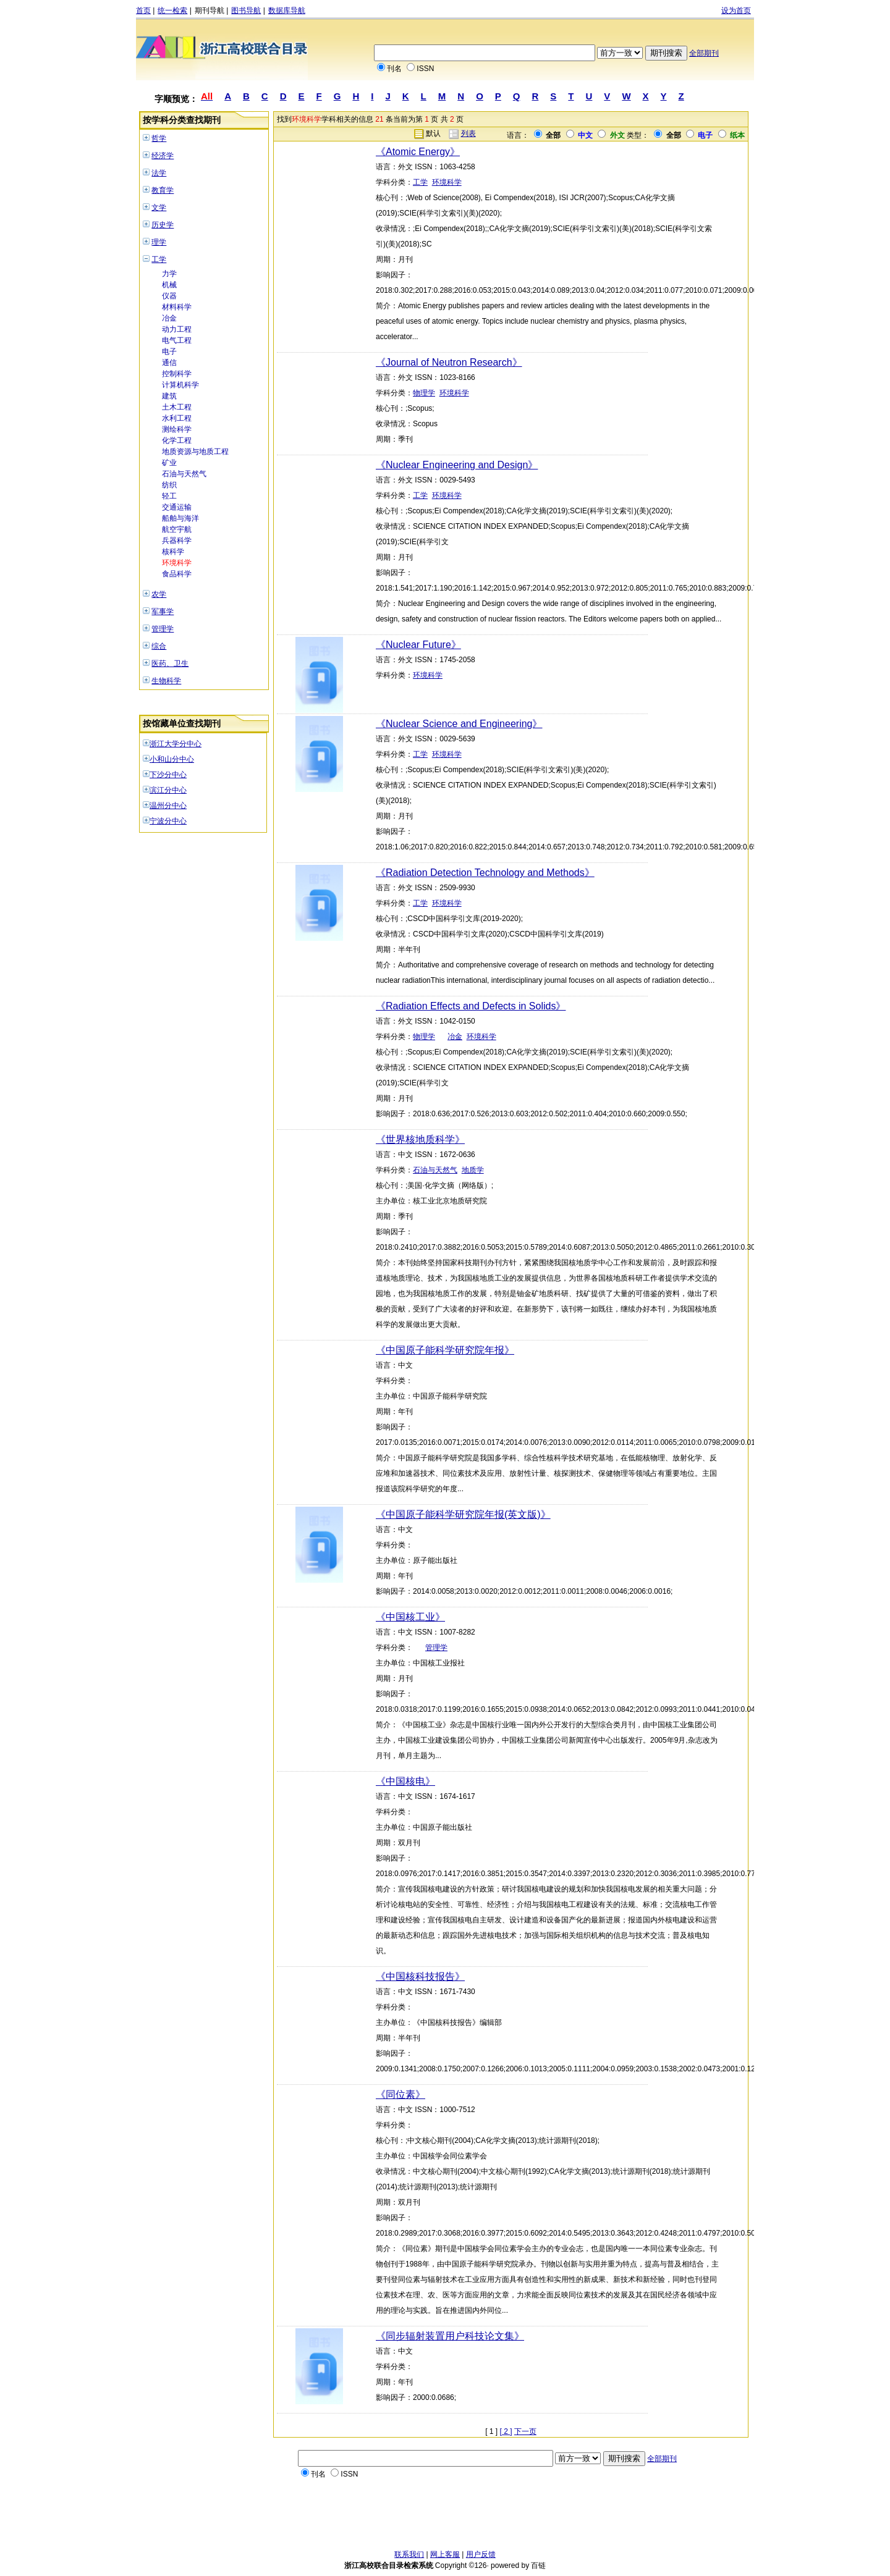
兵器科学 (177, 540)
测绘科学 (177, 429)
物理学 (424, 393)
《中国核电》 (405, 1781)
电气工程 (177, 340)
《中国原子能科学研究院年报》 (445, 1350)
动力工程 (177, 329)
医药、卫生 (170, 663)
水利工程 (177, 418)
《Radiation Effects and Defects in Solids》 (471, 1006)
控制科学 (177, 373)
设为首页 (736, 10)
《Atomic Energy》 (418, 151)
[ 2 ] (506, 2431)
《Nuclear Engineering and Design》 (457, 465)
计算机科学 (180, 385)
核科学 (173, 551)
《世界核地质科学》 (420, 1139)
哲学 (158, 138)
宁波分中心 (168, 821)
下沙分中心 (168, 774)
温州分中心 (168, 805)
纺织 (169, 485)
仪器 (169, 296)
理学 (158, 242)
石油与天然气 (184, 473)
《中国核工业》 (410, 1617)
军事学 (162, 611)
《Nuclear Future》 (418, 644)
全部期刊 (704, 53)
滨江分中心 (168, 790)
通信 (169, 362)
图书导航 (246, 10)
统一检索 (172, 10)
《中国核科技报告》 (420, 1976)
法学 (158, 173)
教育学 (162, 190)
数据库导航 (286, 10)
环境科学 (177, 562)
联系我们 (409, 2554)
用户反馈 (481, 2554)
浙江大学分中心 (175, 743)
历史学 (162, 225)
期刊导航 (209, 10)
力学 (169, 273)
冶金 (169, 318)
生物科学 (166, 680)
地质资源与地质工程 (195, 451)
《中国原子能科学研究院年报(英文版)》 (463, 1514)
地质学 (473, 1170)
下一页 (525, 2431)
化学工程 (177, 440)
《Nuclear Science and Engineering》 (459, 723)
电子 (169, 351)
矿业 (169, 462)
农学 (158, 594)
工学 (158, 259)
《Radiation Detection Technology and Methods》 (485, 872)
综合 (158, 646)
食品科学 (177, 574)
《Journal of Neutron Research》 (449, 362)
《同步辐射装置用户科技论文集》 (450, 2336)
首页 (143, 10)
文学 (158, 207)
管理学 (162, 629)
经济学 (162, 155)
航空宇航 (177, 529)
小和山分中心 (172, 759)
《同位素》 (400, 2094)
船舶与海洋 (180, 518)
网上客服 (445, 2554)
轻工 (169, 496)
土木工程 (177, 407)
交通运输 (177, 507)
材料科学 (177, 307)
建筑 (169, 396)
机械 (169, 284)
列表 (468, 133)
